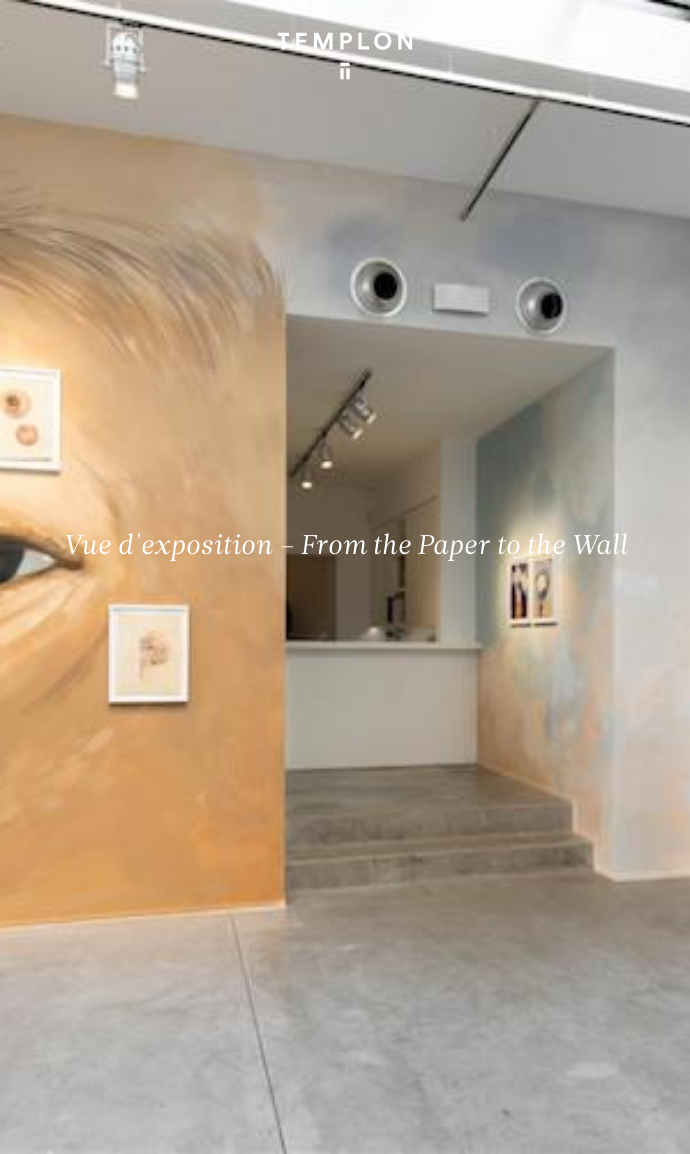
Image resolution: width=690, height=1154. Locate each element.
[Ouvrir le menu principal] (650, 30)
